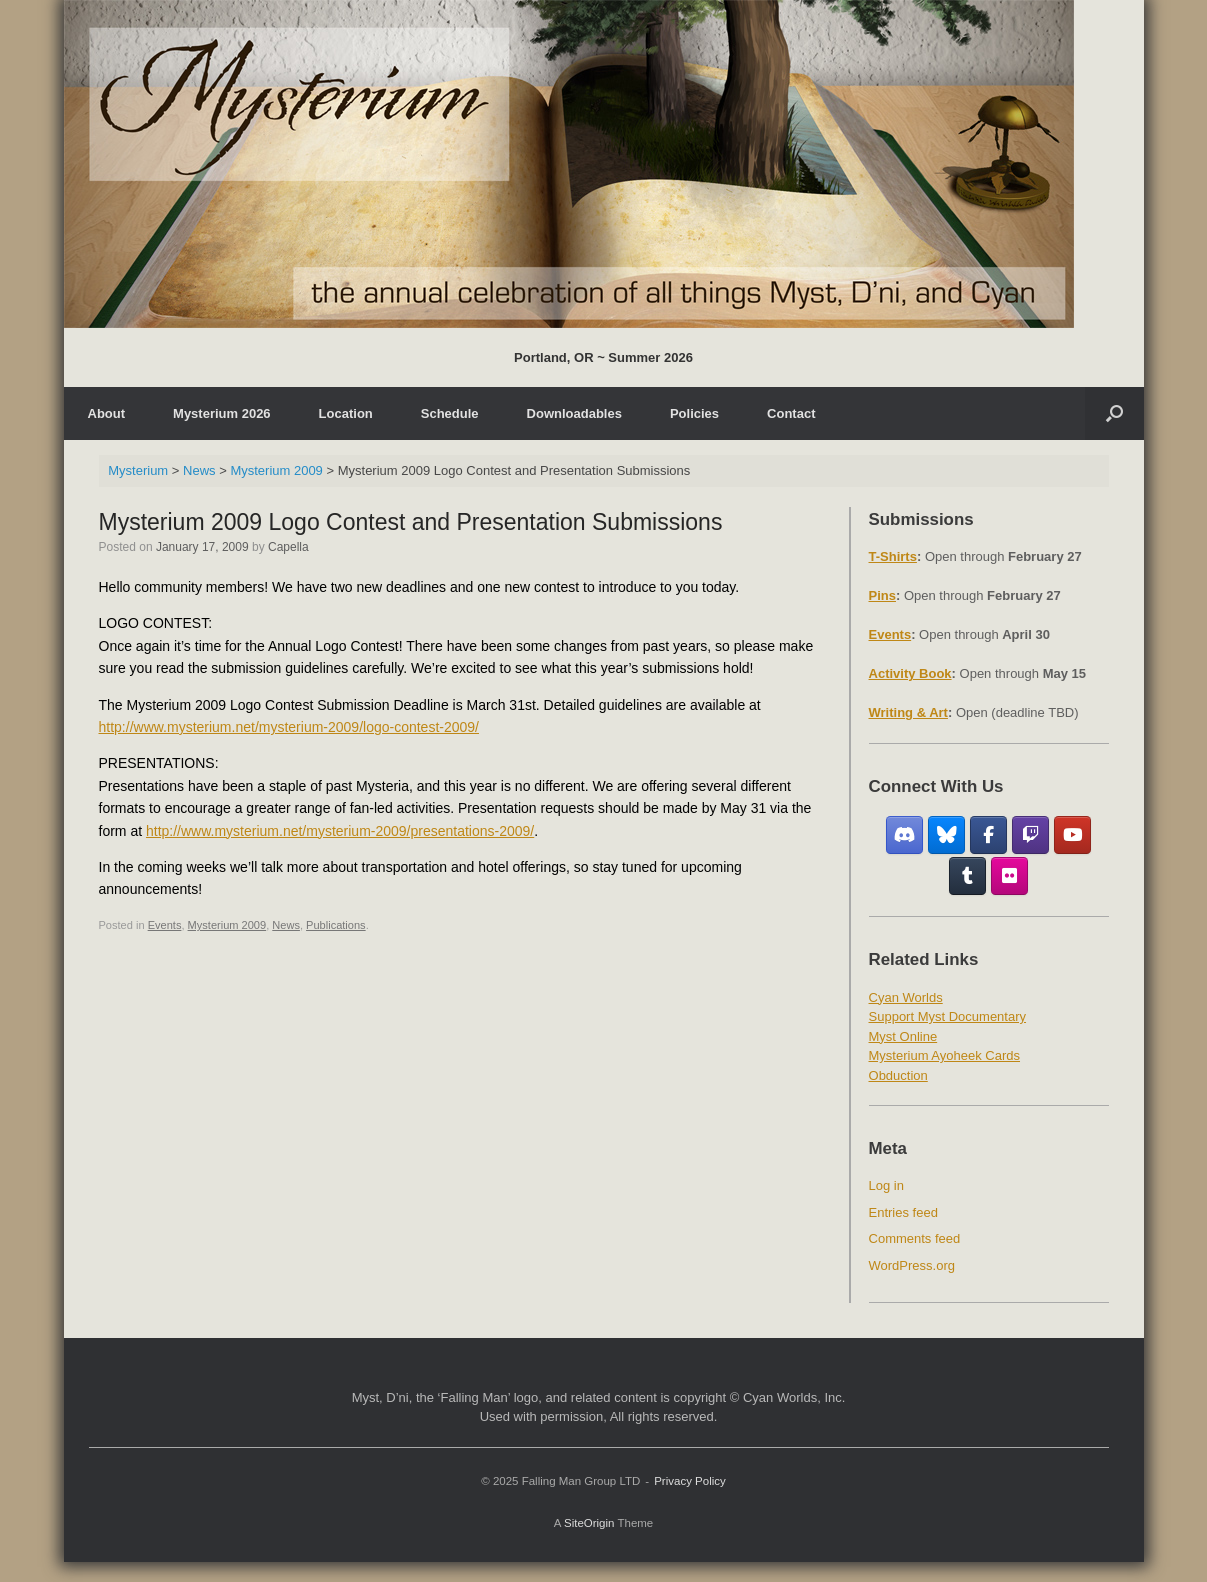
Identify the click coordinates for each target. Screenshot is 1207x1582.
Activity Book (910, 673)
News (286, 925)
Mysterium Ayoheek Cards (945, 1055)
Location (346, 413)
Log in (886, 1185)
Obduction (898, 1075)
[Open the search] (1114, 413)
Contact (791, 413)
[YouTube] (1072, 835)
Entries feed (903, 1212)
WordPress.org (912, 1265)
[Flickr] (1009, 876)
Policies (694, 413)
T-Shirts (893, 556)
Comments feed (915, 1238)
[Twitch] (1030, 835)
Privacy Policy (690, 1481)
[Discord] (904, 835)
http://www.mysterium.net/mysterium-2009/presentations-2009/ (340, 831)
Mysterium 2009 (227, 925)
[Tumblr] (967, 876)
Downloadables (574, 413)
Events (165, 925)
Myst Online (903, 1036)
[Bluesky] (946, 835)
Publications (336, 925)
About (107, 413)
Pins (882, 595)
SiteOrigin (589, 1523)
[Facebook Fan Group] (988, 835)
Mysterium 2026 (222, 413)
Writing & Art (908, 712)
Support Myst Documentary (948, 1016)
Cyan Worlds (906, 997)
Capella (288, 547)
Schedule (450, 413)
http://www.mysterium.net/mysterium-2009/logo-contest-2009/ (289, 727)
